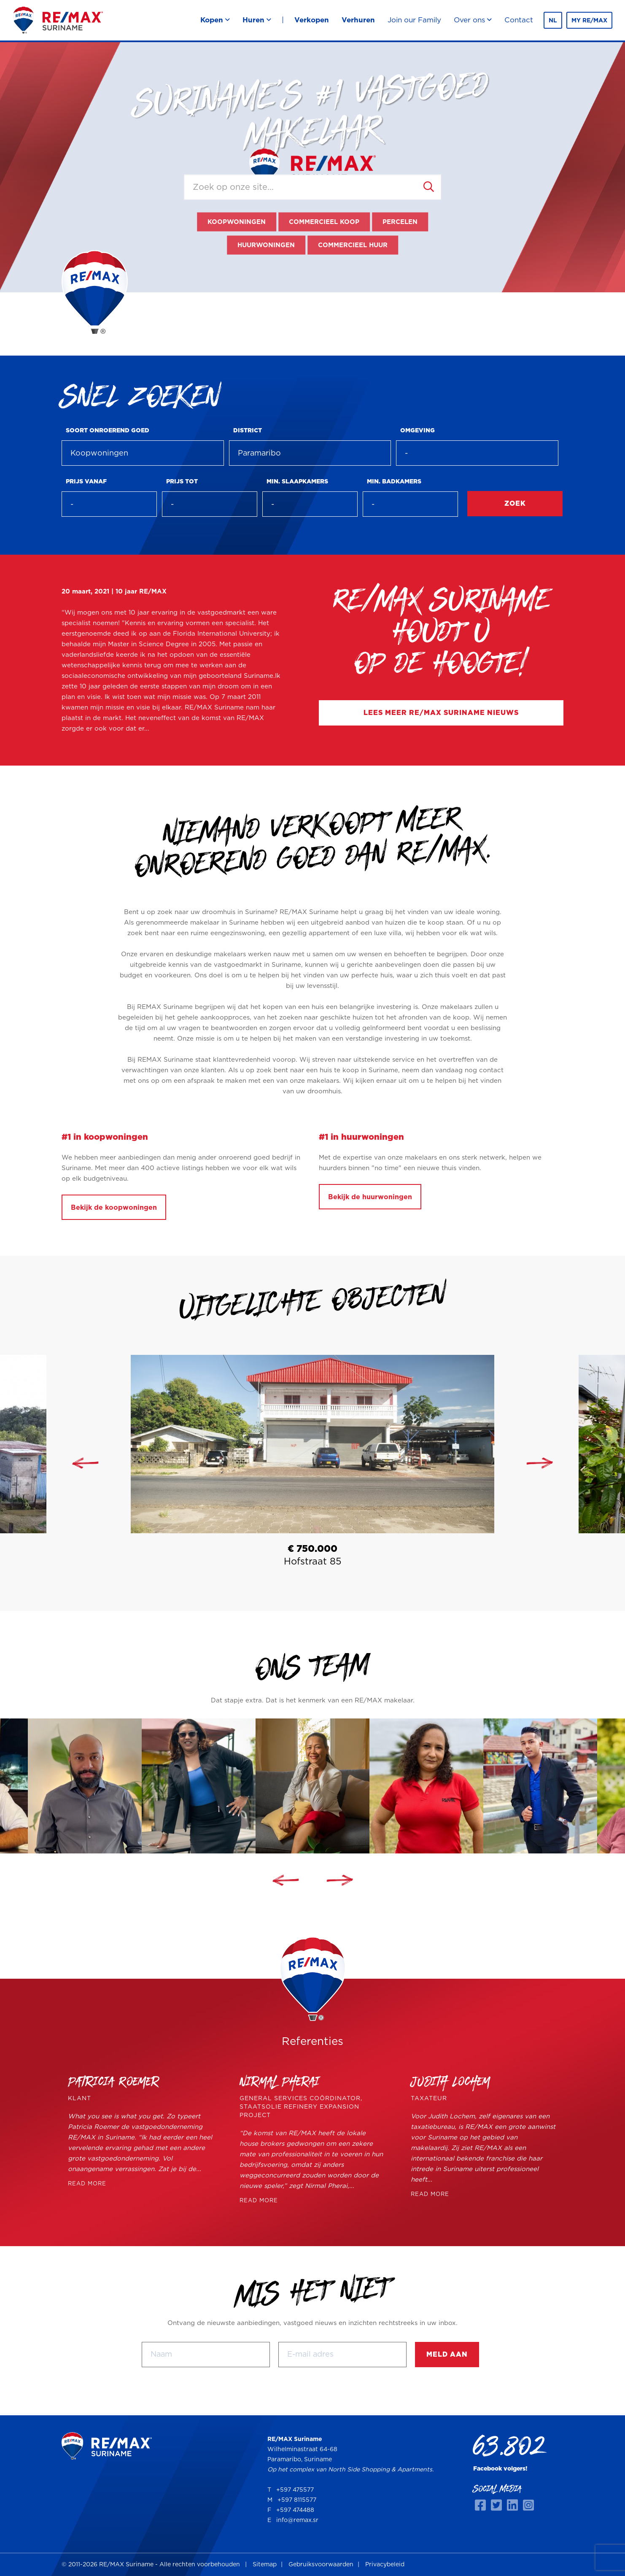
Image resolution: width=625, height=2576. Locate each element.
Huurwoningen (266, 245)
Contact (518, 20)
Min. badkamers (394, 482)
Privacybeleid (384, 2565)
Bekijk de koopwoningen (114, 1207)
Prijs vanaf (86, 482)
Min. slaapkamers (297, 482)
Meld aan (447, 2354)
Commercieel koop (324, 222)
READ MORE (87, 2184)
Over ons (473, 20)
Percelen (400, 222)
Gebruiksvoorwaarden (320, 2565)
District (247, 431)
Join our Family (414, 20)
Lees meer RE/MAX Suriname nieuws (441, 712)
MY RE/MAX (589, 21)
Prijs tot (182, 482)
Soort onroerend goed (107, 431)
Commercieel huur (353, 245)
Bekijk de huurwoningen (370, 1197)
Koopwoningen (236, 222)
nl (553, 21)
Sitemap (265, 2565)
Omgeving (417, 431)
